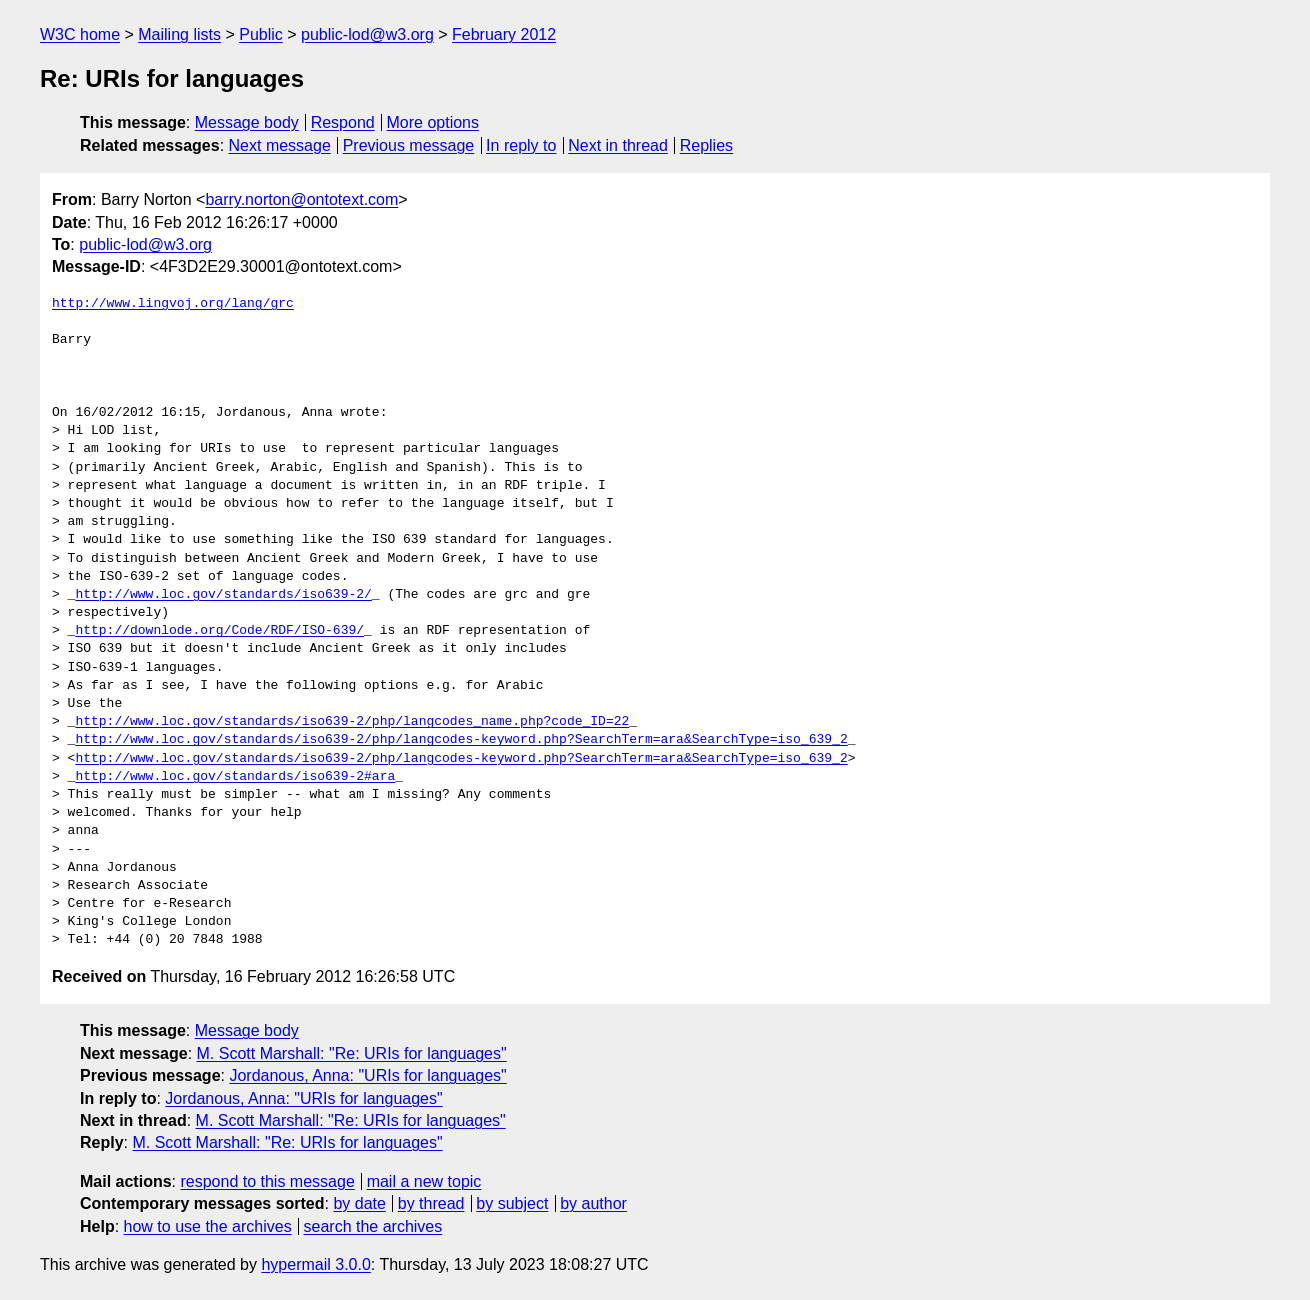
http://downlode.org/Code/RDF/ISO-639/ (219, 631)
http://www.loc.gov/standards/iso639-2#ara (235, 777)
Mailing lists (179, 34)
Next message (280, 145)
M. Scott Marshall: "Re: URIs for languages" (352, 1053)
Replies (706, 145)
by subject (512, 1203)
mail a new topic (424, 1181)
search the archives (373, 1226)
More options (433, 122)
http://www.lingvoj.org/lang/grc (173, 304)
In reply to (521, 145)
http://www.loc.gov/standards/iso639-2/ (223, 595)
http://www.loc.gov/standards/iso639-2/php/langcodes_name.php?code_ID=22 (352, 722)
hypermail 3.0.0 (315, 1264)
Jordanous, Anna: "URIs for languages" (367, 1075)
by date (359, 1203)
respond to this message (267, 1181)
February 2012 (504, 34)
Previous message (409, 145)
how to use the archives (208, 1226)
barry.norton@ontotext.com (301, 199)
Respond (343, 122)
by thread (431, 1203)
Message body (247, 122)
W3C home (80, 34)
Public (261, 34)
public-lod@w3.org (367, 34)
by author (593, 1203)
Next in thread (618, 145)
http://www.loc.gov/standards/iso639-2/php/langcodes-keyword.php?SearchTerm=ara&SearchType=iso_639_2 (461, 740)
